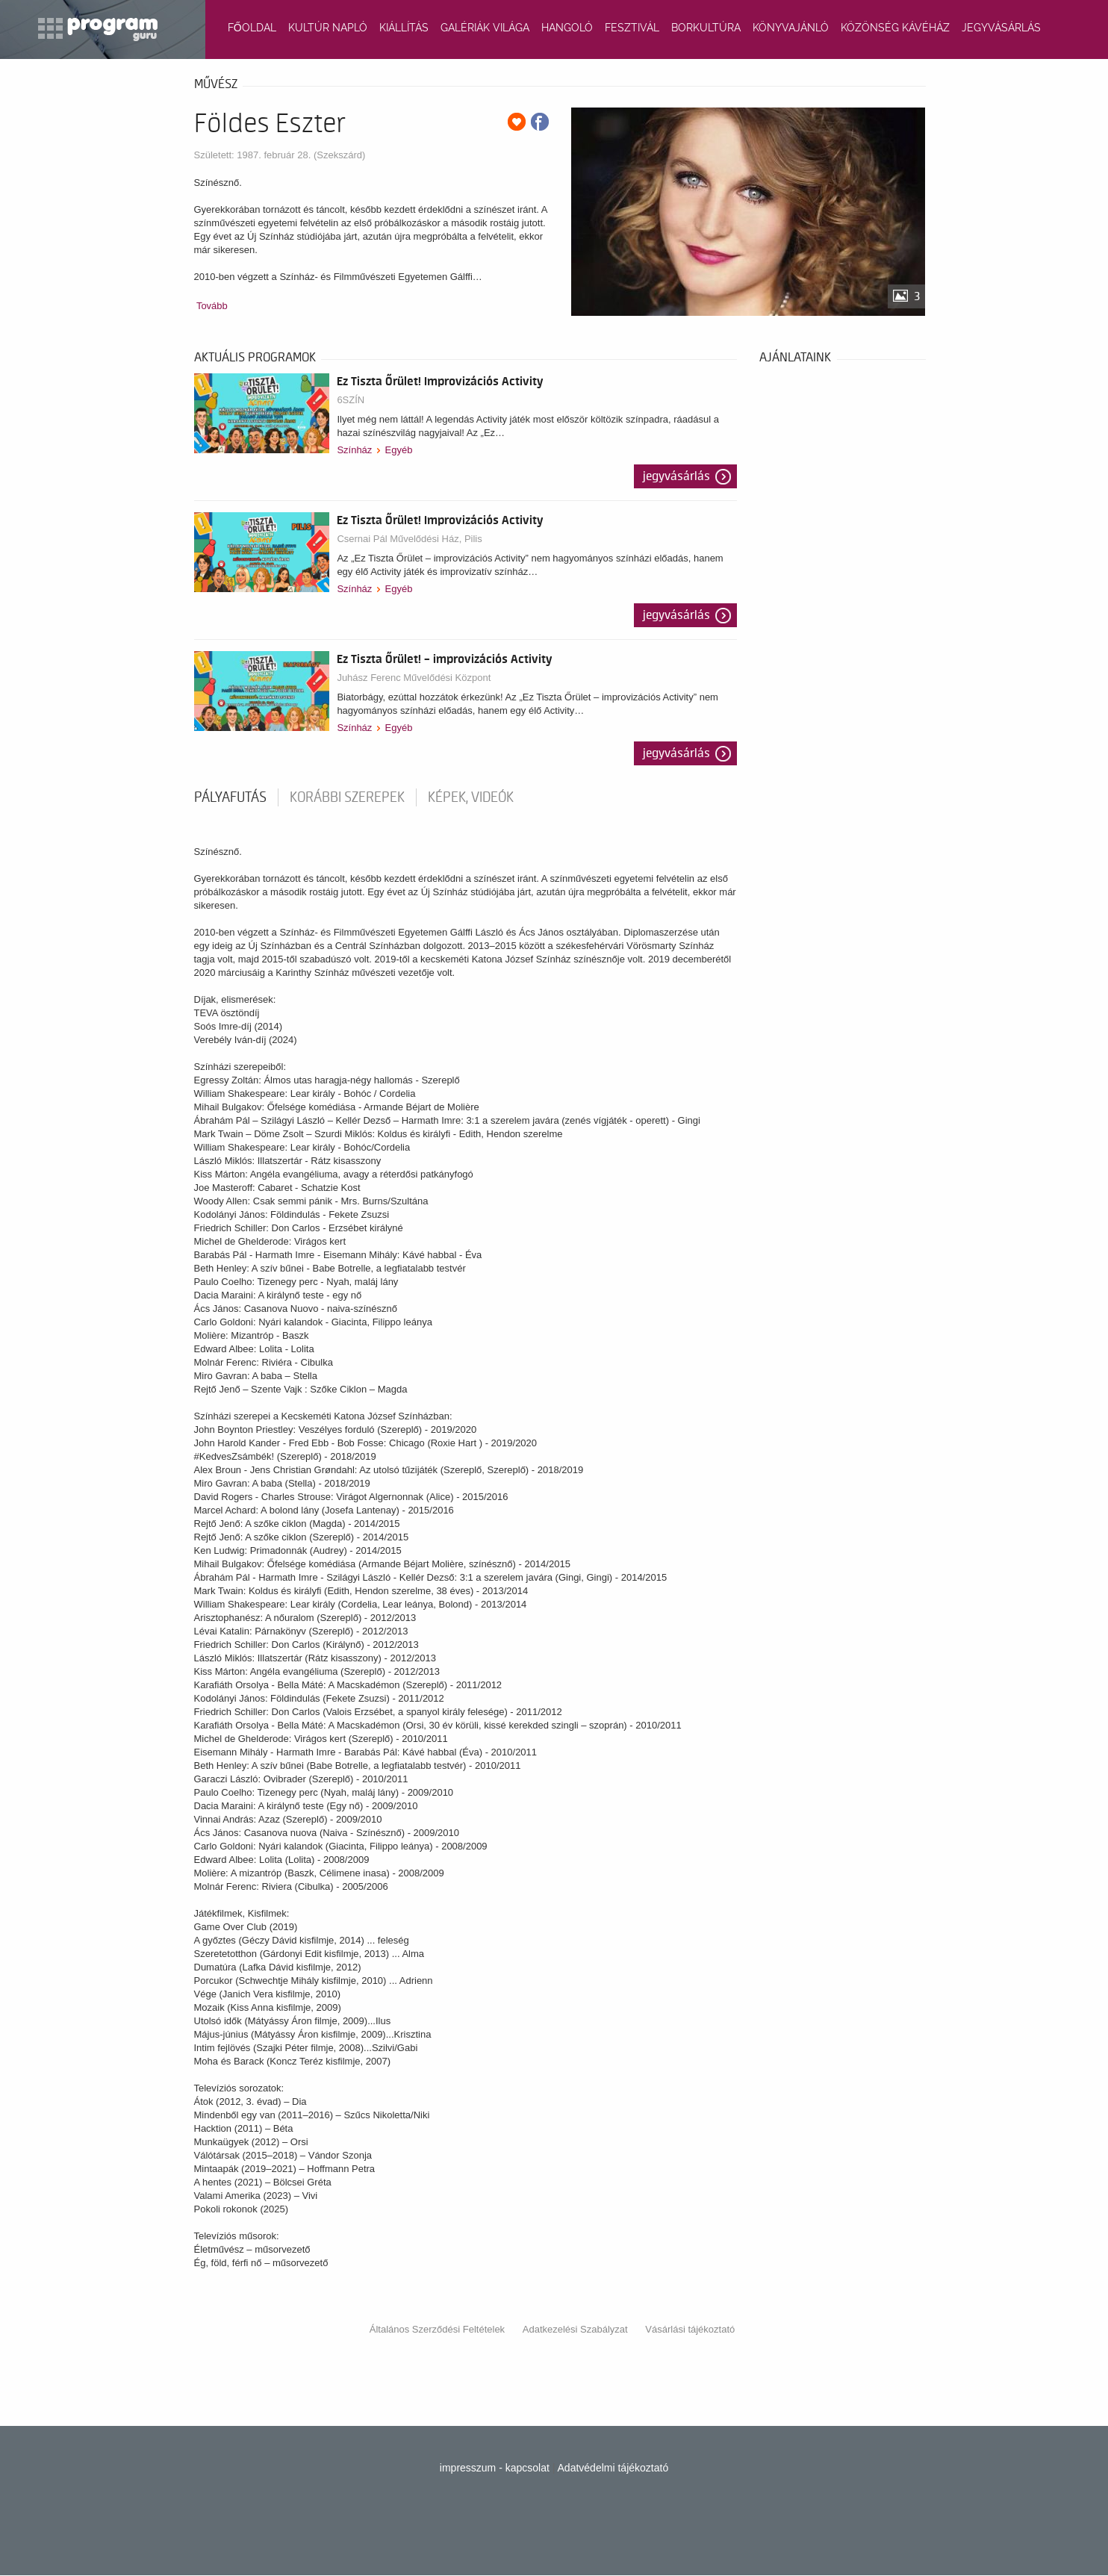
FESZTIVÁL (632, 28)
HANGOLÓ (567, 28)
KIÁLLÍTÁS (404, 28)
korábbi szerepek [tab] (347, 797)
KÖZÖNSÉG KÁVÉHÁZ (895, 28)
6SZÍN (350, 399)
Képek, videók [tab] (471, 797)
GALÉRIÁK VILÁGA (485, 28)
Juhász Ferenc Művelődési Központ (414, 677)
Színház (354, 449)
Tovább (212, 305)
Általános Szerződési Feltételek (437, 2329)
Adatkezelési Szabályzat (575, 2329)
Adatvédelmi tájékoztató (613, 2468)
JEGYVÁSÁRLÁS (1001, 28)
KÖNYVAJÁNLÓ (791, 28)
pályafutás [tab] (230, 797)
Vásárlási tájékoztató (690, 2329)
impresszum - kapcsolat (495, 2468)
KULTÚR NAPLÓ (327, 28)
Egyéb (399, 449)
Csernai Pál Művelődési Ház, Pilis (409, 538)
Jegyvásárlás (676, 476)
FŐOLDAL (252, 28)
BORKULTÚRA (706, 28)
